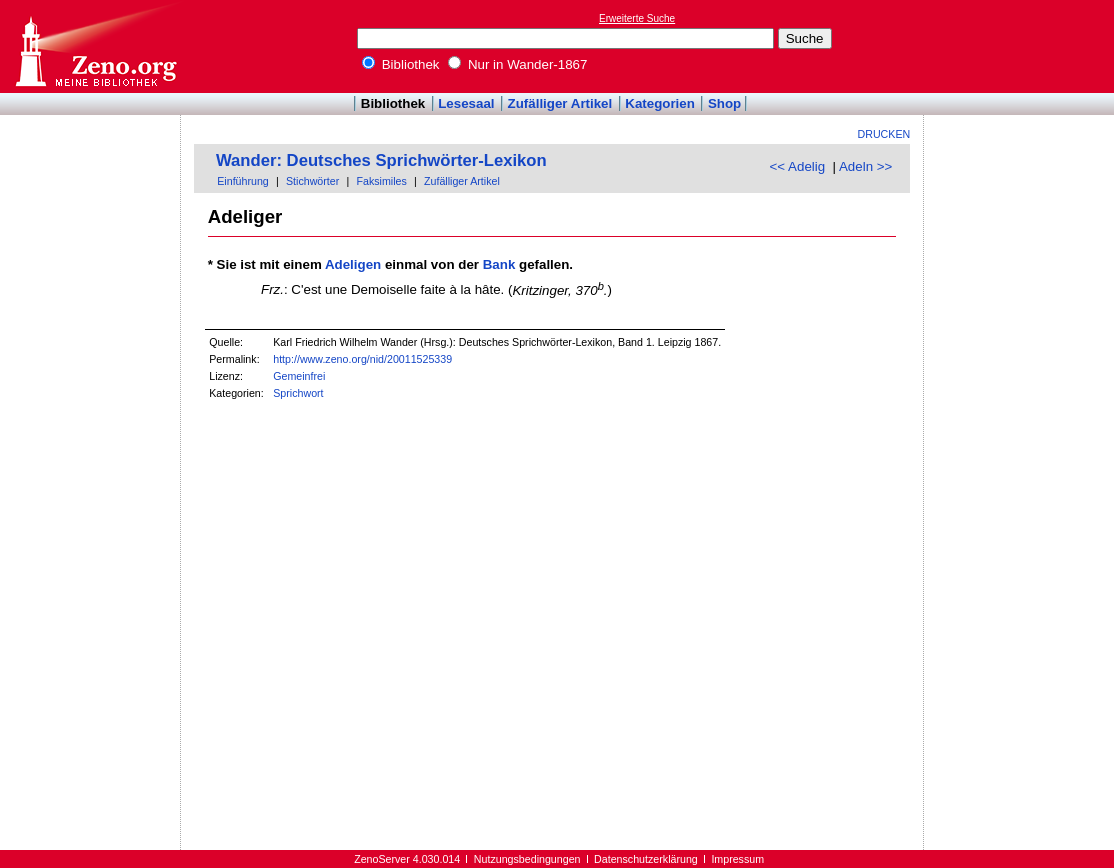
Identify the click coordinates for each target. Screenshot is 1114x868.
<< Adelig (798, 166)
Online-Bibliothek (95, 46)
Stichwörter (312, 181)
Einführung (243, 181)
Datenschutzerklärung (646, 859)
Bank (499, 264)
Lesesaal (466, 103)
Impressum (737, 859)
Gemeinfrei (299, 376)
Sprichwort (298, 393)
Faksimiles (381, 181)
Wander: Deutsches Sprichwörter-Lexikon (381, 160)
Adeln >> (865, 166)
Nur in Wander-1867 (517, 64)
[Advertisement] (1022, 46)
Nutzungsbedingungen (527, 859)
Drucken (884, 134)
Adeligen (353, 264)
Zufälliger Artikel (560, 103)
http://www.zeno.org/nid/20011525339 (362, 359)
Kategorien (660, 103)
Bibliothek (401, 64)
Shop (724, 103)
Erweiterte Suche (637, 18)
